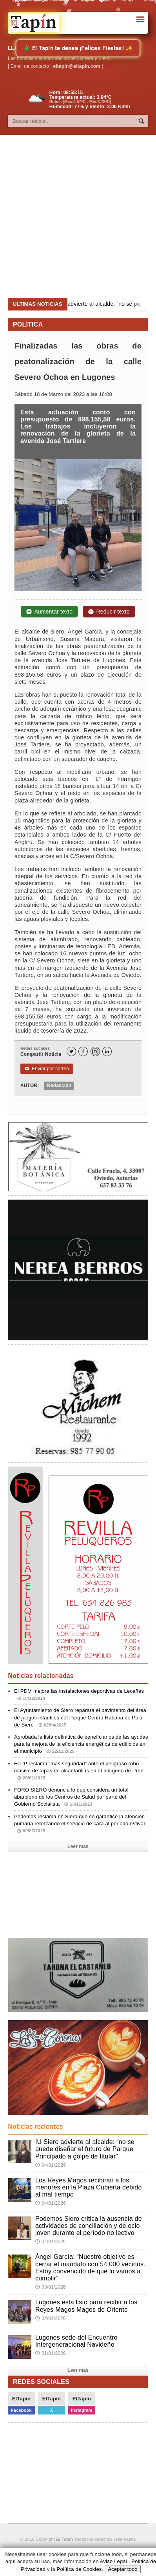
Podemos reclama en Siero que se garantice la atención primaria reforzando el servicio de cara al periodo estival (79, 1824)
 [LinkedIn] (107, 1051)
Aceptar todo (123, 2569)
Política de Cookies (79, 2569)
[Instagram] (95, 1051)
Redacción (59, 1085)
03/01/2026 (50, 2287)
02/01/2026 (50, 2318)
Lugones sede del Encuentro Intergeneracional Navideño (76, 2341)
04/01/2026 (50, 2165)
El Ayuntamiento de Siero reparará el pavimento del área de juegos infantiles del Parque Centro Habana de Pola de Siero (80, 1717)
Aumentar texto (49, 611)
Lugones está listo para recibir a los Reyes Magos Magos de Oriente (86, 2306)
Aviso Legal (113, 2561)
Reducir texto (108, 611)
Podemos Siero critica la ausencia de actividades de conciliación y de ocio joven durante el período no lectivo (88, 2225)
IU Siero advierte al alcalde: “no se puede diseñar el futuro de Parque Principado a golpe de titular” (84, 2148)
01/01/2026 (50, 2353)
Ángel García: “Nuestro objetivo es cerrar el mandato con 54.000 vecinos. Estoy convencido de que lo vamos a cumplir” (90, 2267)
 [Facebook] (83, 1051)
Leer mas (78, 1846)
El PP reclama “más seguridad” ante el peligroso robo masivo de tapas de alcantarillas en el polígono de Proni (79, 1771)
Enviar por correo (47, 1068)
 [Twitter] (71, 1051)
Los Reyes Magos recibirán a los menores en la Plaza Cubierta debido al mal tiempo (88, 2187)
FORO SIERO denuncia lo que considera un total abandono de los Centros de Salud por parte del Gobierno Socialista (71, 1797)
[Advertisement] (73, 216)
